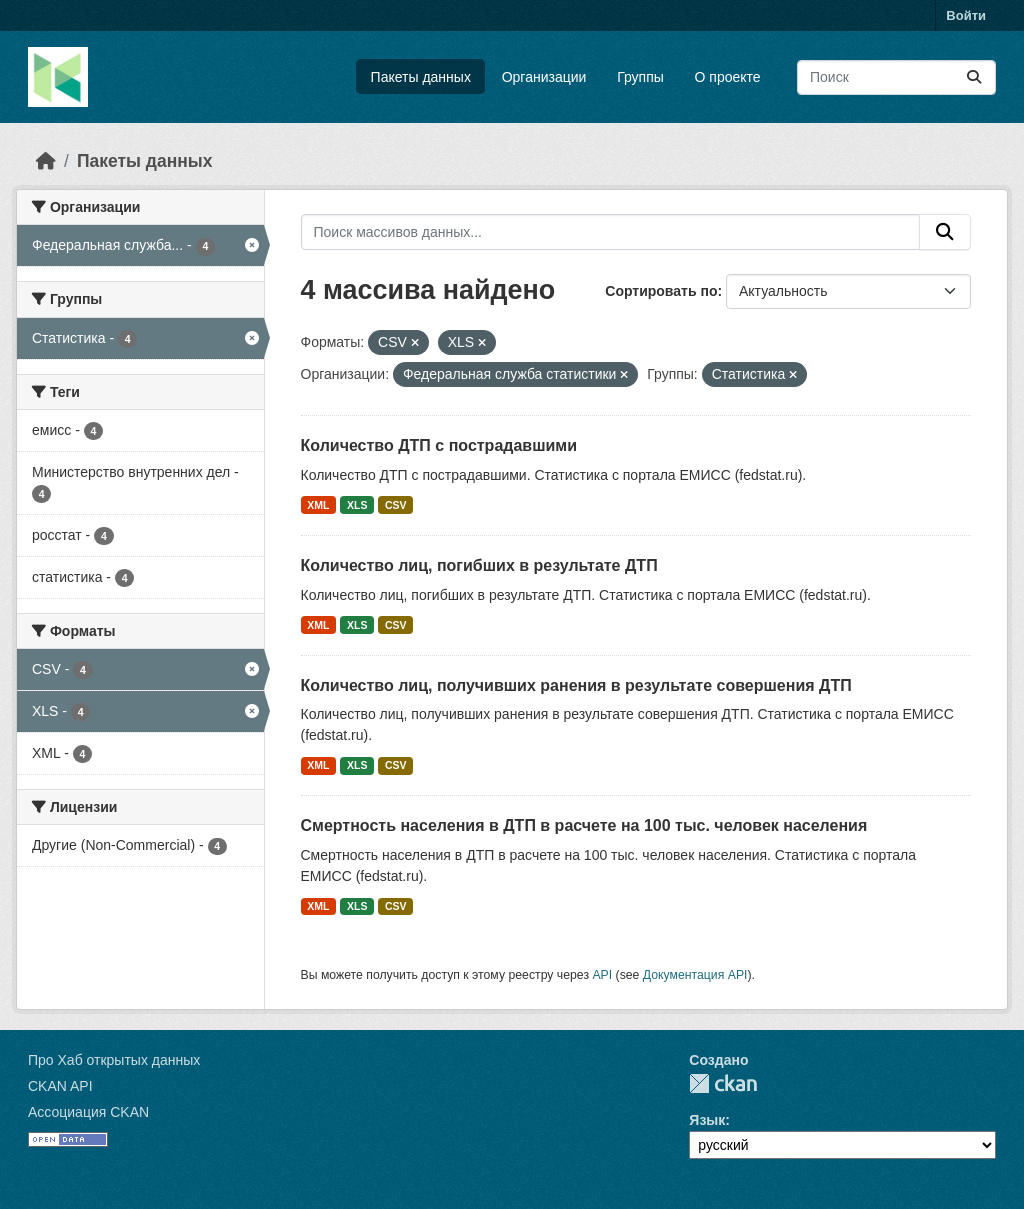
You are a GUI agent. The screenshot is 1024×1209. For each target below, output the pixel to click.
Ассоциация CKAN (88, 1112)
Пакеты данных (421, 77)
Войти (966, 15)
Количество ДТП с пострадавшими (439, 445)
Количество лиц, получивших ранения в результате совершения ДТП (576, 685)
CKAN (723, 1083)
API (602, 975)
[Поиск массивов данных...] (896, 77)
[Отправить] (974, 77)
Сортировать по (661, 291)
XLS (357, 505)
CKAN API (60, 1086)
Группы (640, 77)
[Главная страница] (46, 161)
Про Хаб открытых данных (114, 1060)
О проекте (728, 77)
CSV (396, 505)
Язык (707, 1120)
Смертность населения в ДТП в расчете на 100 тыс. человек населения (584, 825)
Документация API (695, 975)
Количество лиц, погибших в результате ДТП (479, 565)
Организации (544, 77)
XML (318, 505)
